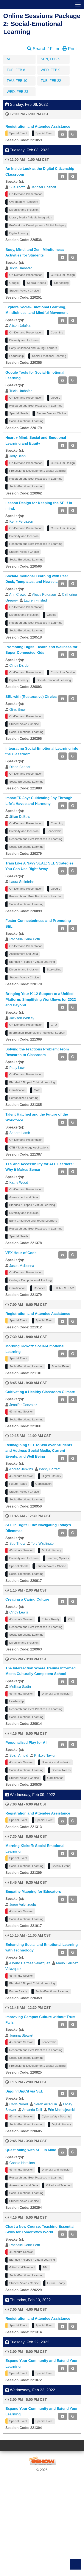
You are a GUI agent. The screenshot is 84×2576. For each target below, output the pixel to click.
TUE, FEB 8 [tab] (16, 70)
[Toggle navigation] (42, 4)
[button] (44, 48)
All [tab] (9, 59)
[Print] (70, 48)
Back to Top (75, 2564)
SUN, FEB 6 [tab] (50, 59)
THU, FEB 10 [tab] (17, 81)
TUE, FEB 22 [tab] (51, 81)
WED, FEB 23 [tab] (17, 92)
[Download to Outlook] (62, 134)
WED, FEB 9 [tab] (50, 70)
